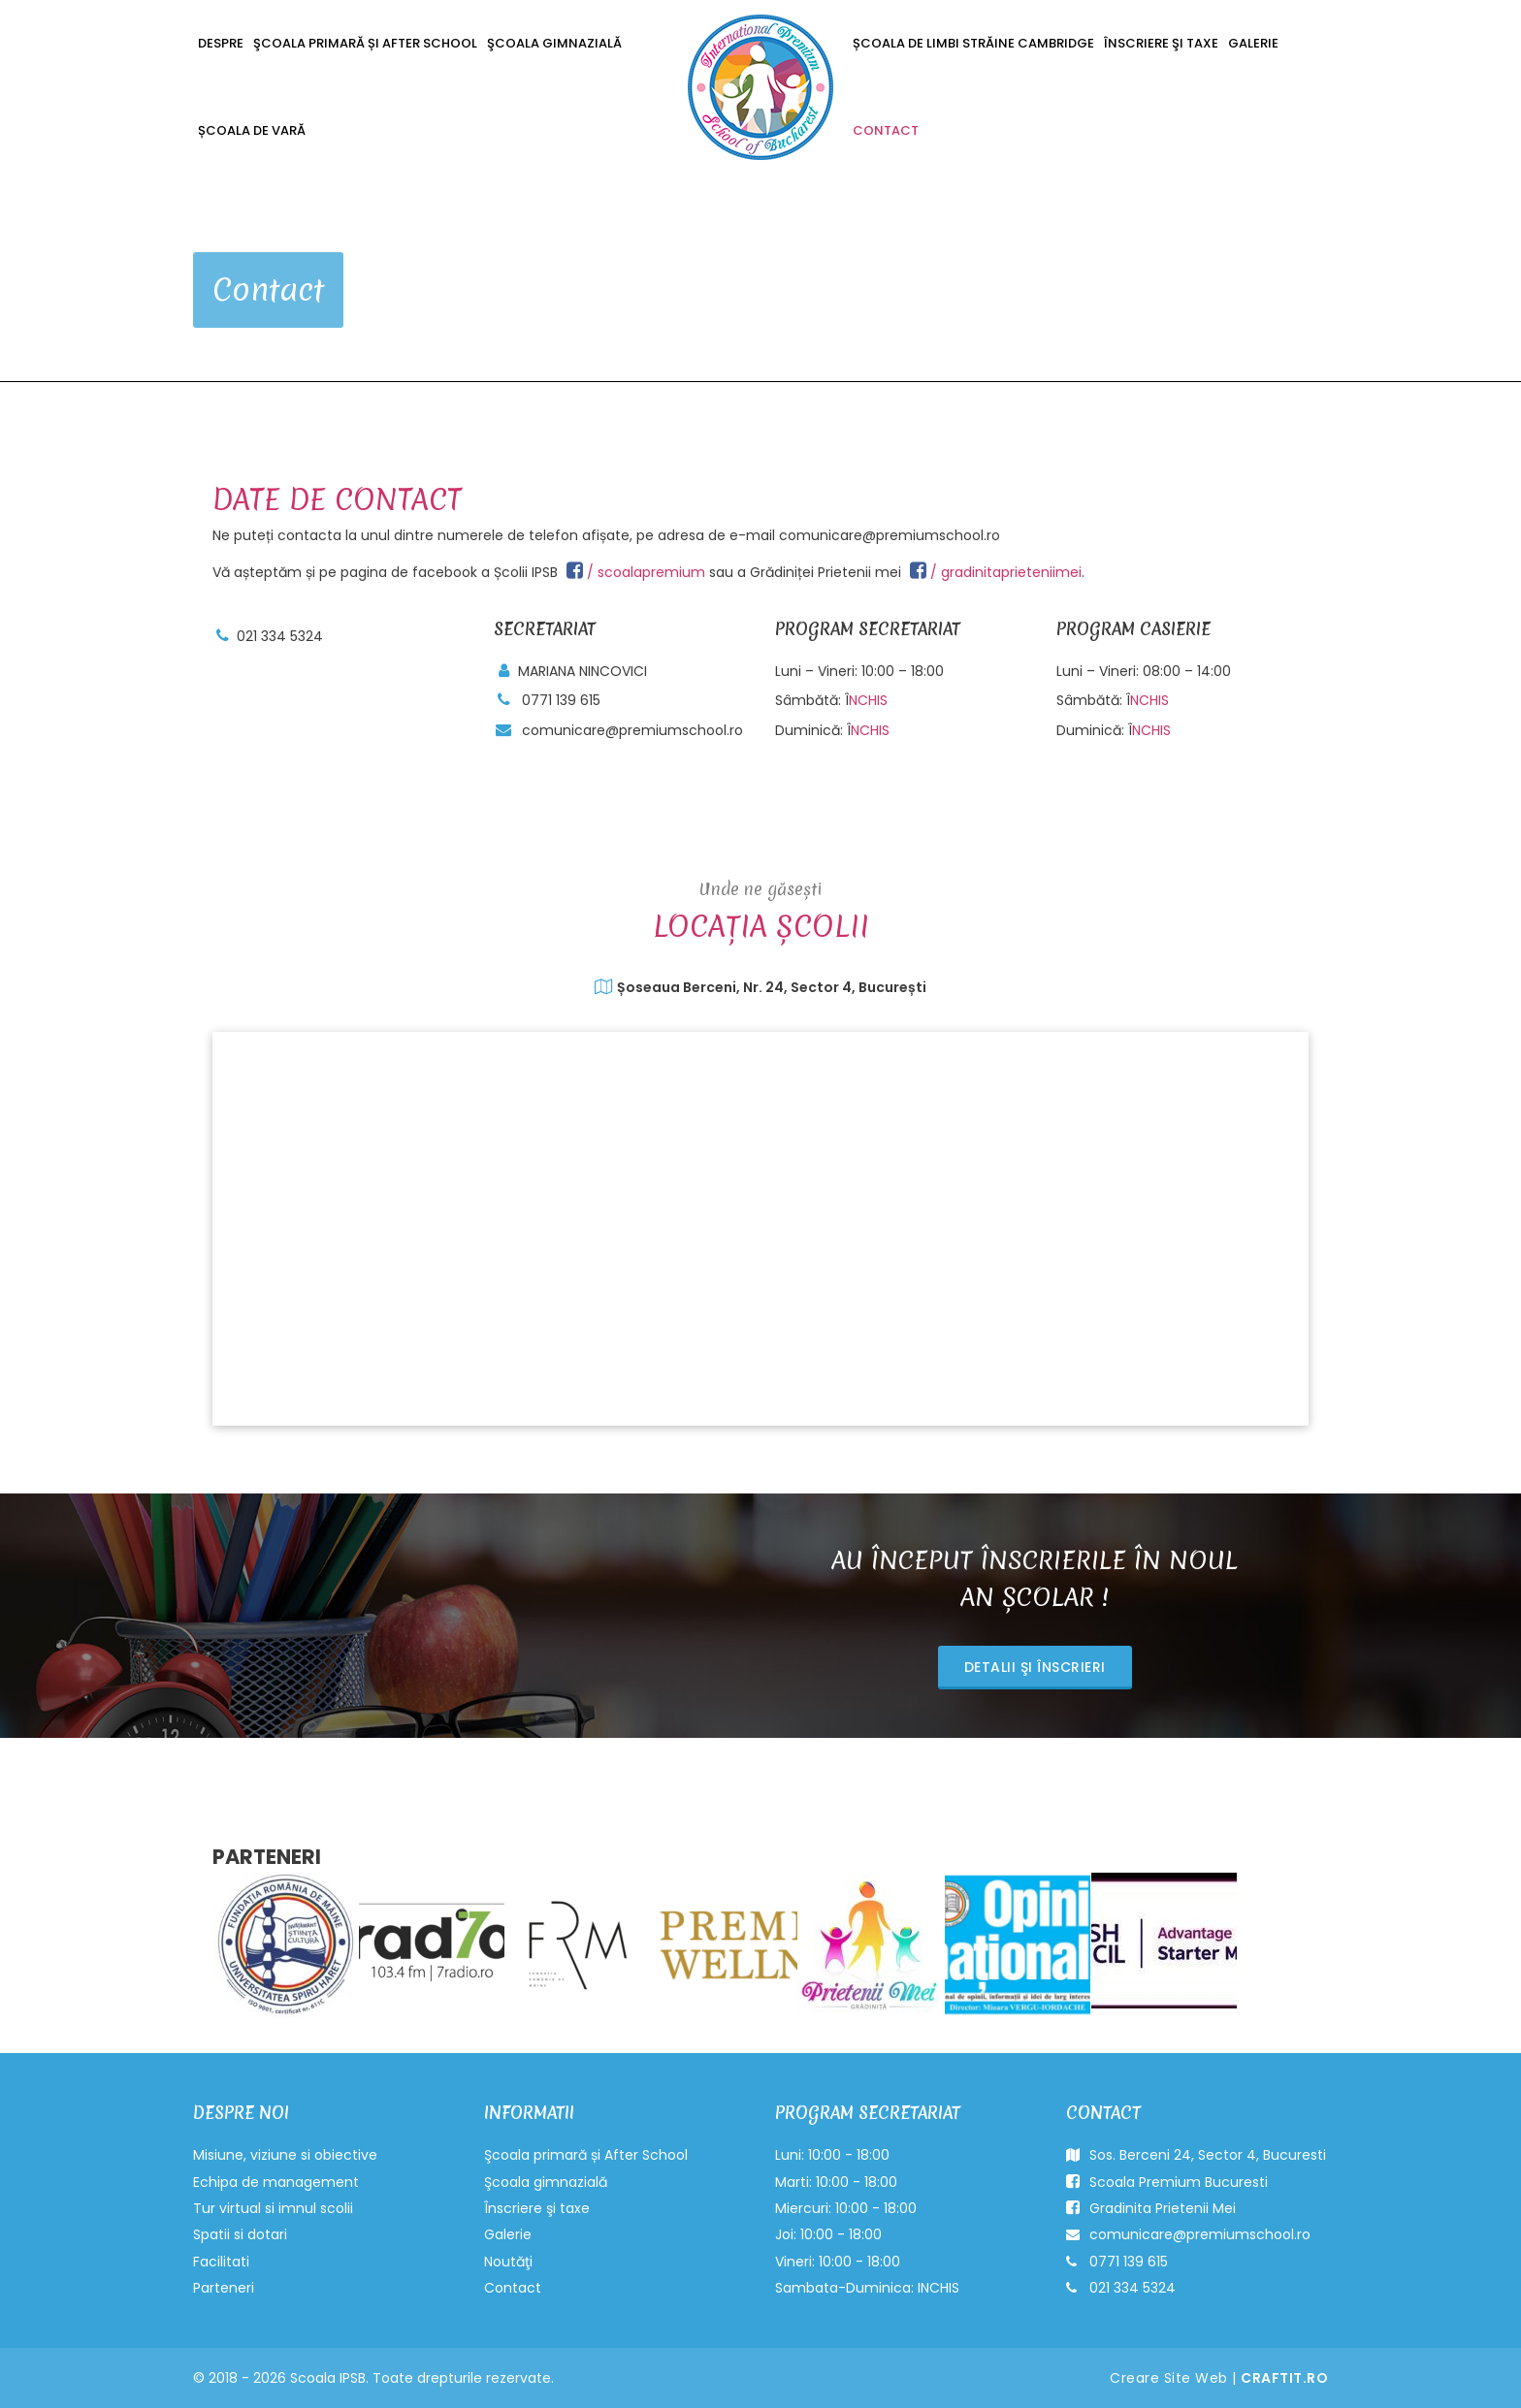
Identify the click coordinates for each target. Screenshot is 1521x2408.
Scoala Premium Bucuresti (1167, 2182)
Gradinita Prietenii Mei (1151, 2208)
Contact (886, 130)
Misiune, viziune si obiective (285, 2155)
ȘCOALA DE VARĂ (252, 130)
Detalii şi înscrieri (1035, 1667)
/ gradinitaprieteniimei (996, 572)
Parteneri (223, 2287)
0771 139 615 (561, 700)
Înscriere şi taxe (1161, 43)
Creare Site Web (1169, 2378)
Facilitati (221, 2261)
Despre (220, 43)
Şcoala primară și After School (365, 43)
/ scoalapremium (635, 572)
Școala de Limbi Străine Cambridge (973, 43)
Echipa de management (276, 2182)
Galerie (1253, 43)
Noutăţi (508, 2261)
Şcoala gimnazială (554, 43)
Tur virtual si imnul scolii (273, 2208)
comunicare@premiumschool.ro (632, 730)
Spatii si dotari (240, 2234)
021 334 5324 (280, 636)
